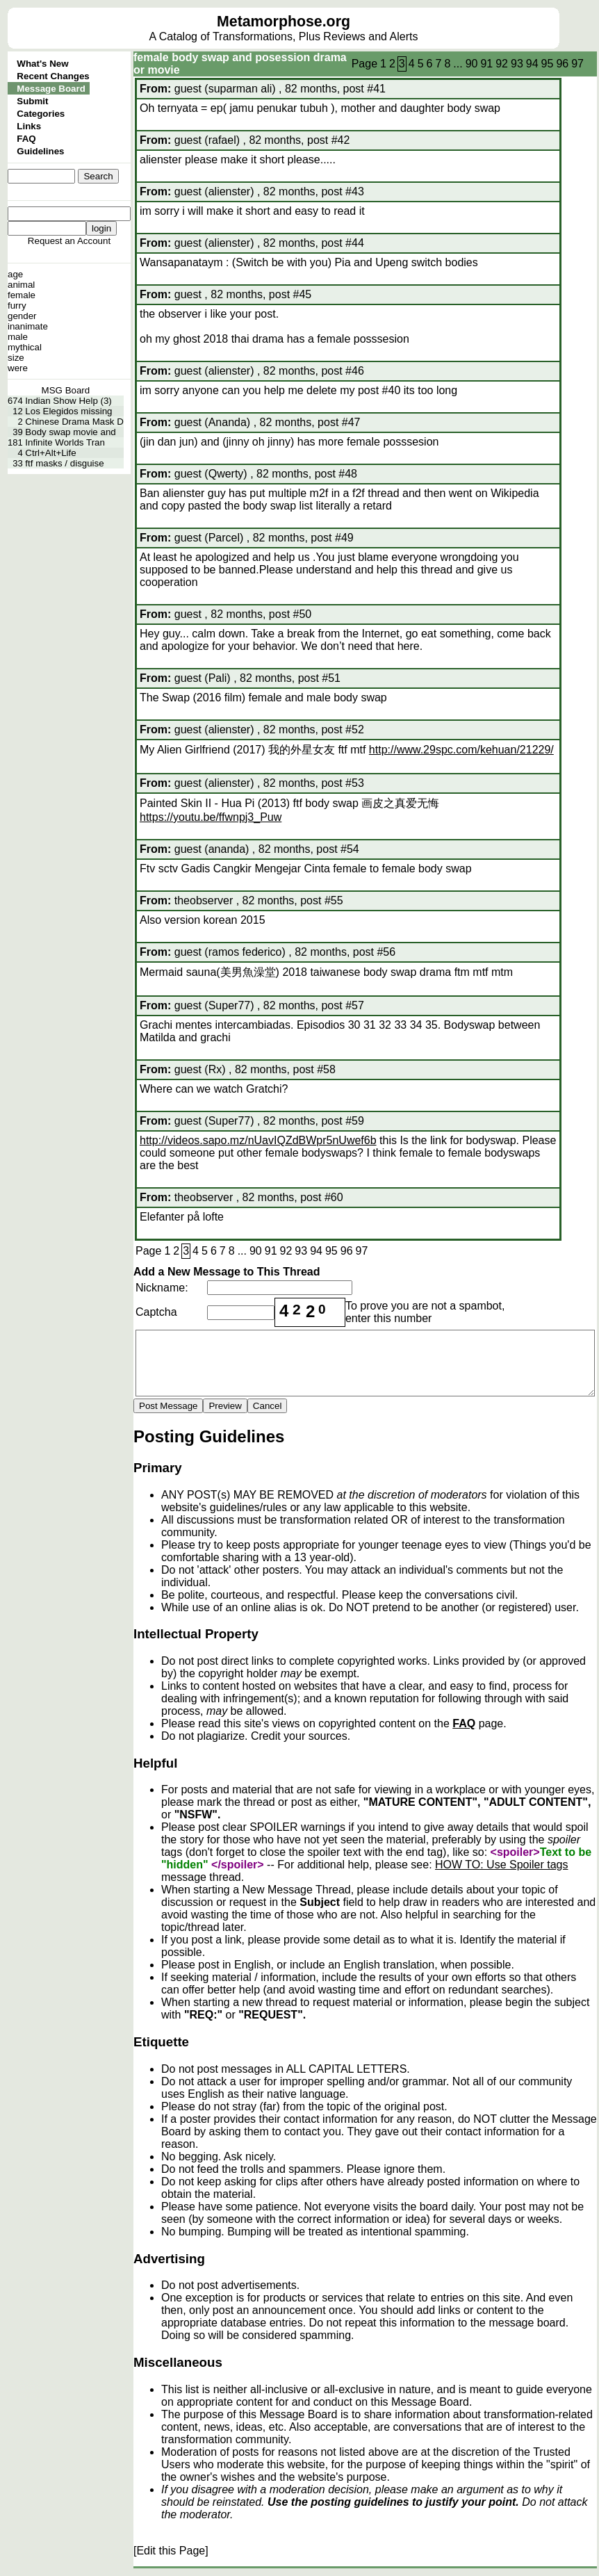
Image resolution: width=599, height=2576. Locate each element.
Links (29, 126)
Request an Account (69, 241)
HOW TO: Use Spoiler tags (501, 1864)
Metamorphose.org (283, 21)
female (21, 295)
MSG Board (66, 390)
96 (562, 64)
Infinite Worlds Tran (65, 442)
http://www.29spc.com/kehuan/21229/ (461, 750)
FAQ (26, 138)
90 (472, 64)
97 (577, 64)
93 (517, 64)
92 (501, 64)
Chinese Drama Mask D (74, 421)
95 (547, 64)
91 (486, 64)
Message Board (51, 88)
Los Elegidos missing (68, 411)
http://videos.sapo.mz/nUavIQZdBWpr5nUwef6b (258, 1140)
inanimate (28, 326)
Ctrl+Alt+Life (50, 453)
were (18, 368)
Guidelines (40, 151)
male (18, 337)
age (15, 274)
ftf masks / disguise (64, 463)
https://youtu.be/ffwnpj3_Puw (210, 817)
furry (17, 305)
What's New (42, 63)
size (16, 357)
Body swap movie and (70, 432)
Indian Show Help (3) (68, 401)
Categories (41, 113)
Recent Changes (53, 76)
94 (532, 64)
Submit (32, 101)
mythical (25, 347)
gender (22, 316)
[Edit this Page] (170, 2551)
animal (21, 284)
